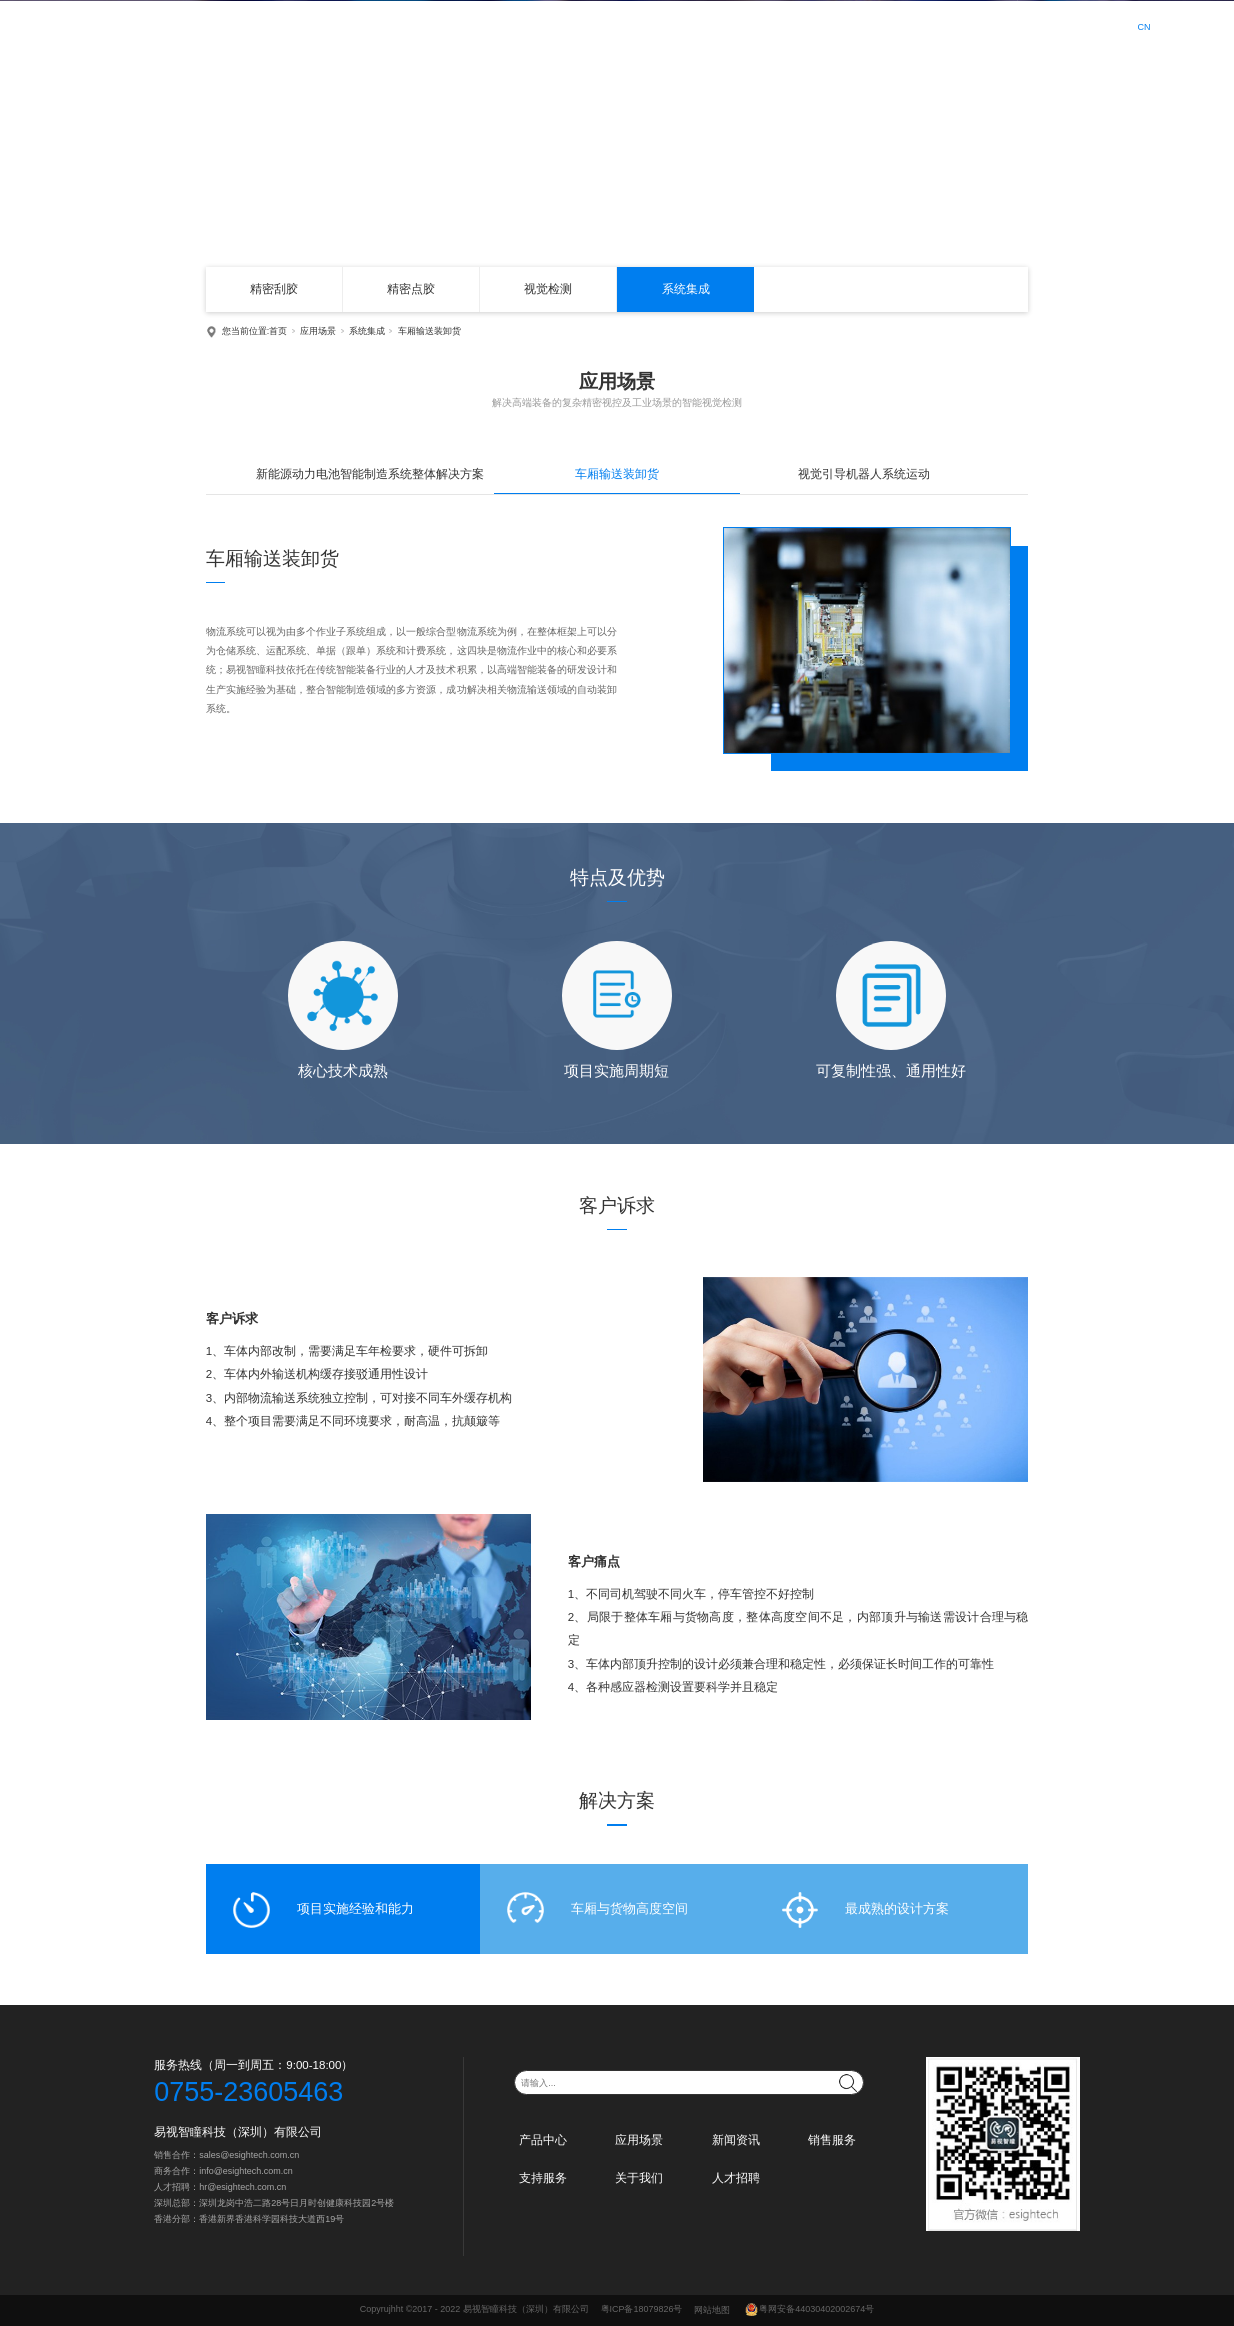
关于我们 (903, 25)
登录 (1055, 26)
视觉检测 (548, 289)
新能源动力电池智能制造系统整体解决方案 (370, 474)
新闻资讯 (696, 25)
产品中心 (559, 25)
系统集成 (686, 289)
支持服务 (834, 25)
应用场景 (628, 25)
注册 (1091, 26)
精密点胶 (411, 289)
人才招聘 (972, 25)
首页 (500, 25)
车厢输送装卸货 (429, 331)
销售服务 (765, 25)
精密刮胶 (274, 289)
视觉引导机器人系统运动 (864, 474)
